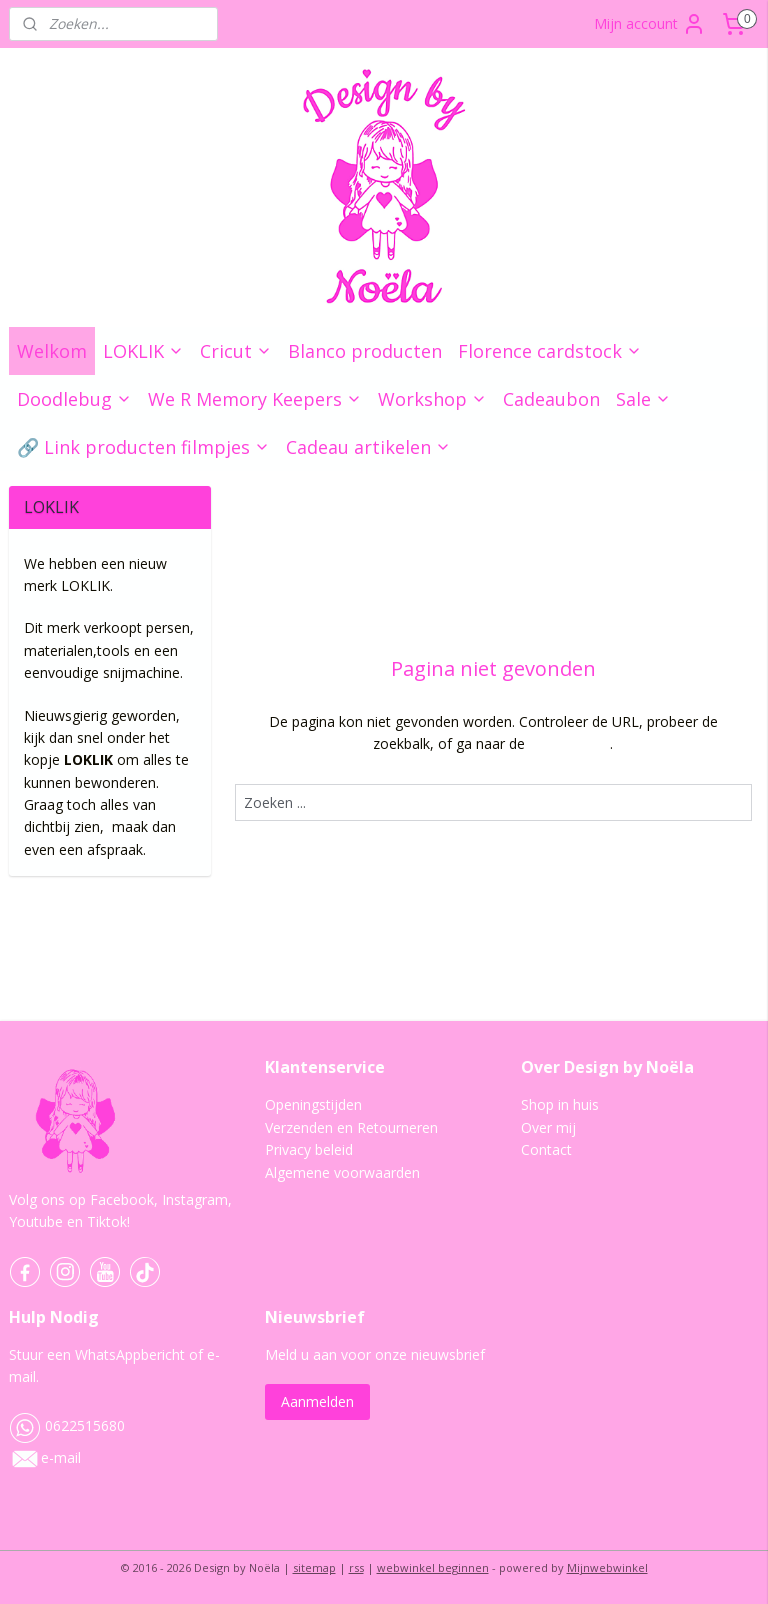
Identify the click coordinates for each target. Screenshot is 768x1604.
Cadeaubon (551, 399)
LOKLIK (143, 351)
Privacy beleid (309, 1149)
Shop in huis (560, 1104)
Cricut (236, 351)
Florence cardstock (550, 351)
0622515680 (67, 1425)
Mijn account (650, 24)
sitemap (314, 1567)
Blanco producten (365, 351)
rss (356, 1567)
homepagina (570, 744)
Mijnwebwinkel (607, 1567)
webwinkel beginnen (433, 1567)
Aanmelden (317, 1401)
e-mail (61, 1457)
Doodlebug (74, 399)
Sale (643, 399)
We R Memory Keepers (255, 399)
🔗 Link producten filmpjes (143, 447)
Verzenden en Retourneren (351, 1127)
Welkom (52, 351)
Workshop (432, 399)
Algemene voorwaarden (342, 1172)
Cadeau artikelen (368, 447)
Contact (546, 1149)
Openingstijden (313, 1104)
